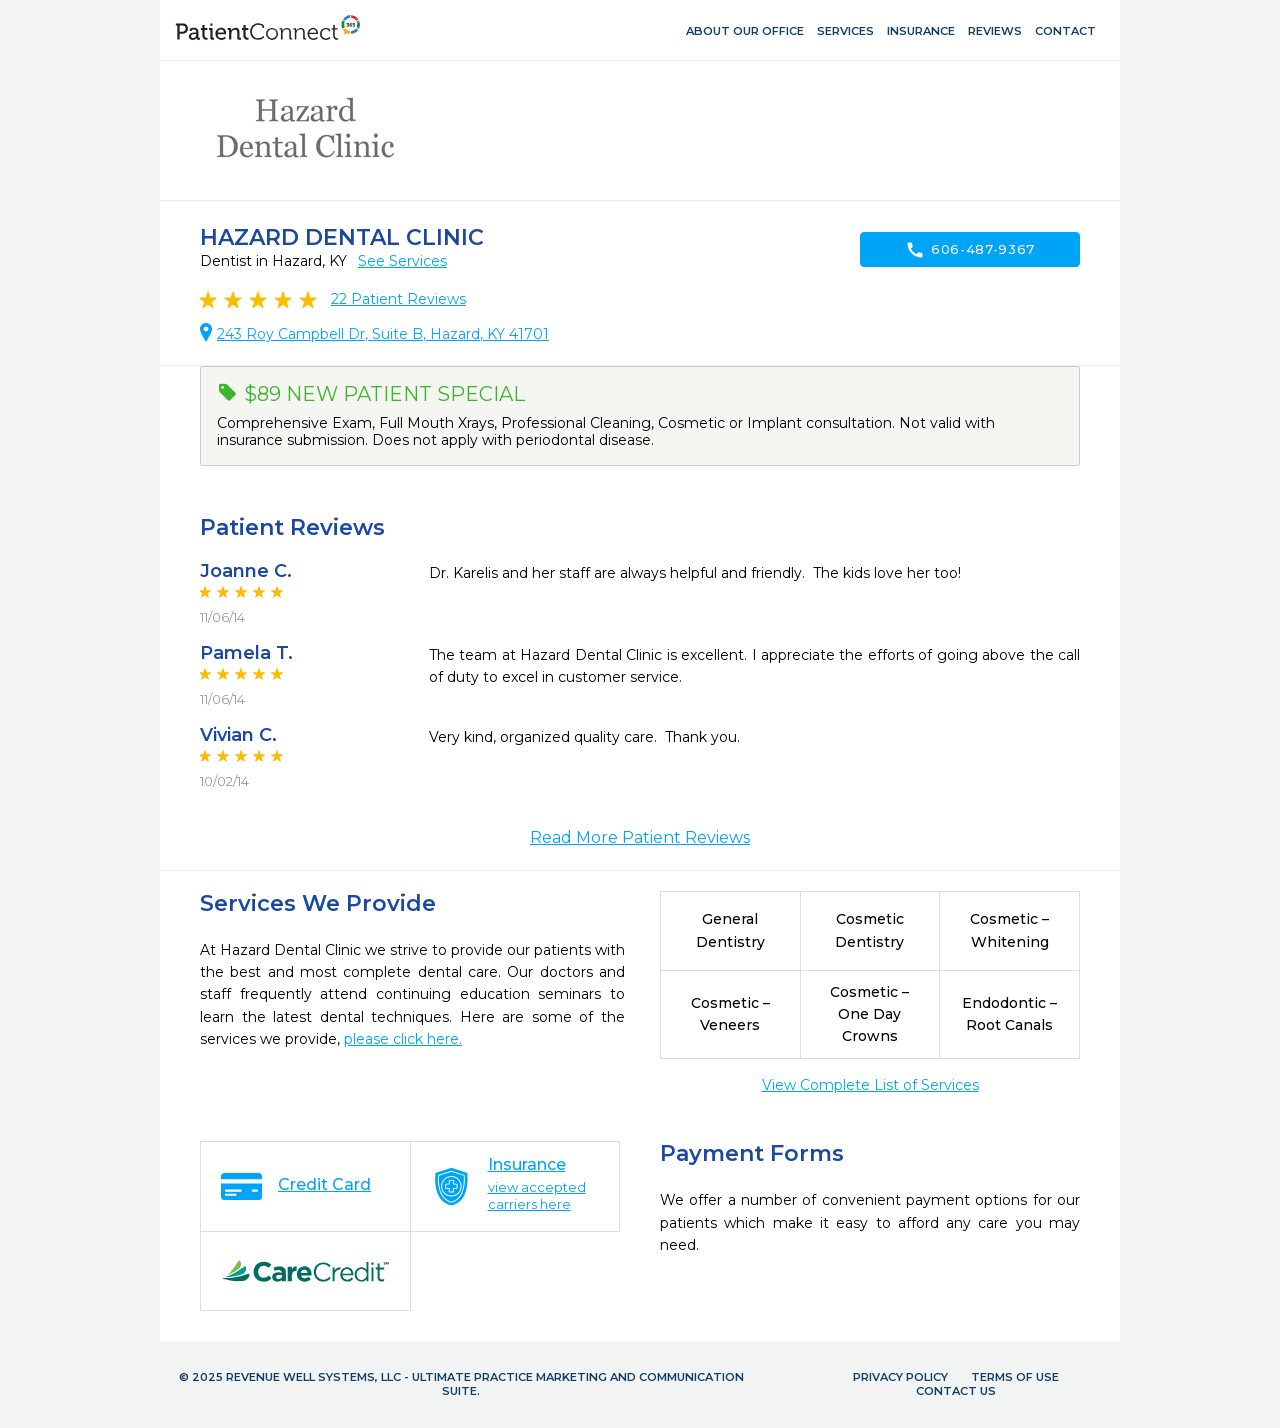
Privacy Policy (900, 1377)
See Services (402, 261)
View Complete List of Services (870, 1085)
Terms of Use (1015, 1377)
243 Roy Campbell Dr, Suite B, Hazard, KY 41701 (383, 334)
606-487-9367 (970, 250)
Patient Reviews (398, 299)
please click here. (403, 1039)
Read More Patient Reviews (640, 837)
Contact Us (956, 1391)
